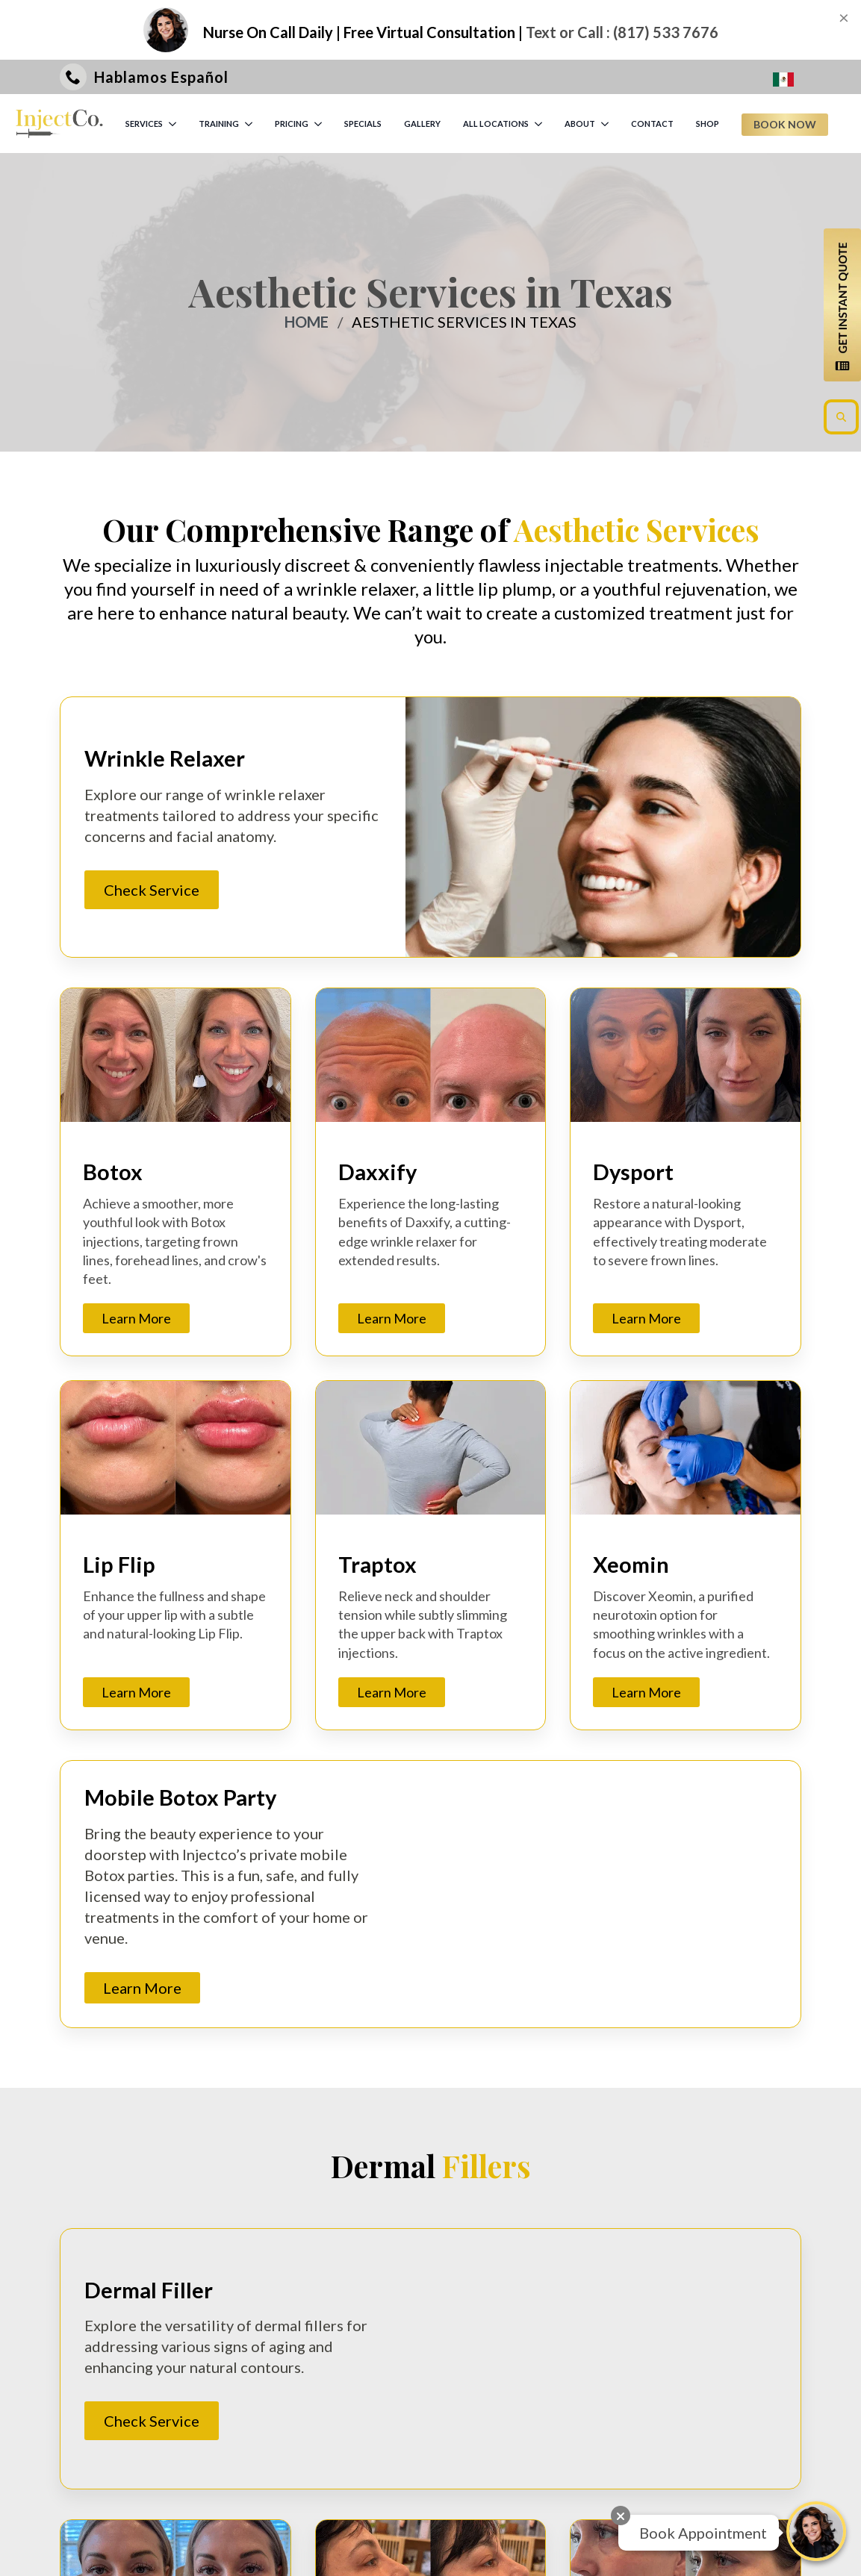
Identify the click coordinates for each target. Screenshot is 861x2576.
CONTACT (652, 123)
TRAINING (219, 123)
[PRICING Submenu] (318, 123)
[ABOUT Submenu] (605, 123)
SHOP (707, 123)
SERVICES (144, 123)
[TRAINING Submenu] (249, 123)
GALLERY (422, 123)
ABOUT (580, 123)
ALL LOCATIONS (496, 123)
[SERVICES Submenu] (173, 123)
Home (307, 322)
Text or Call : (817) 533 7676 (622, 32)
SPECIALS (363, 123)
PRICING (291, 123)
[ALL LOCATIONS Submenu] (539, 123)
